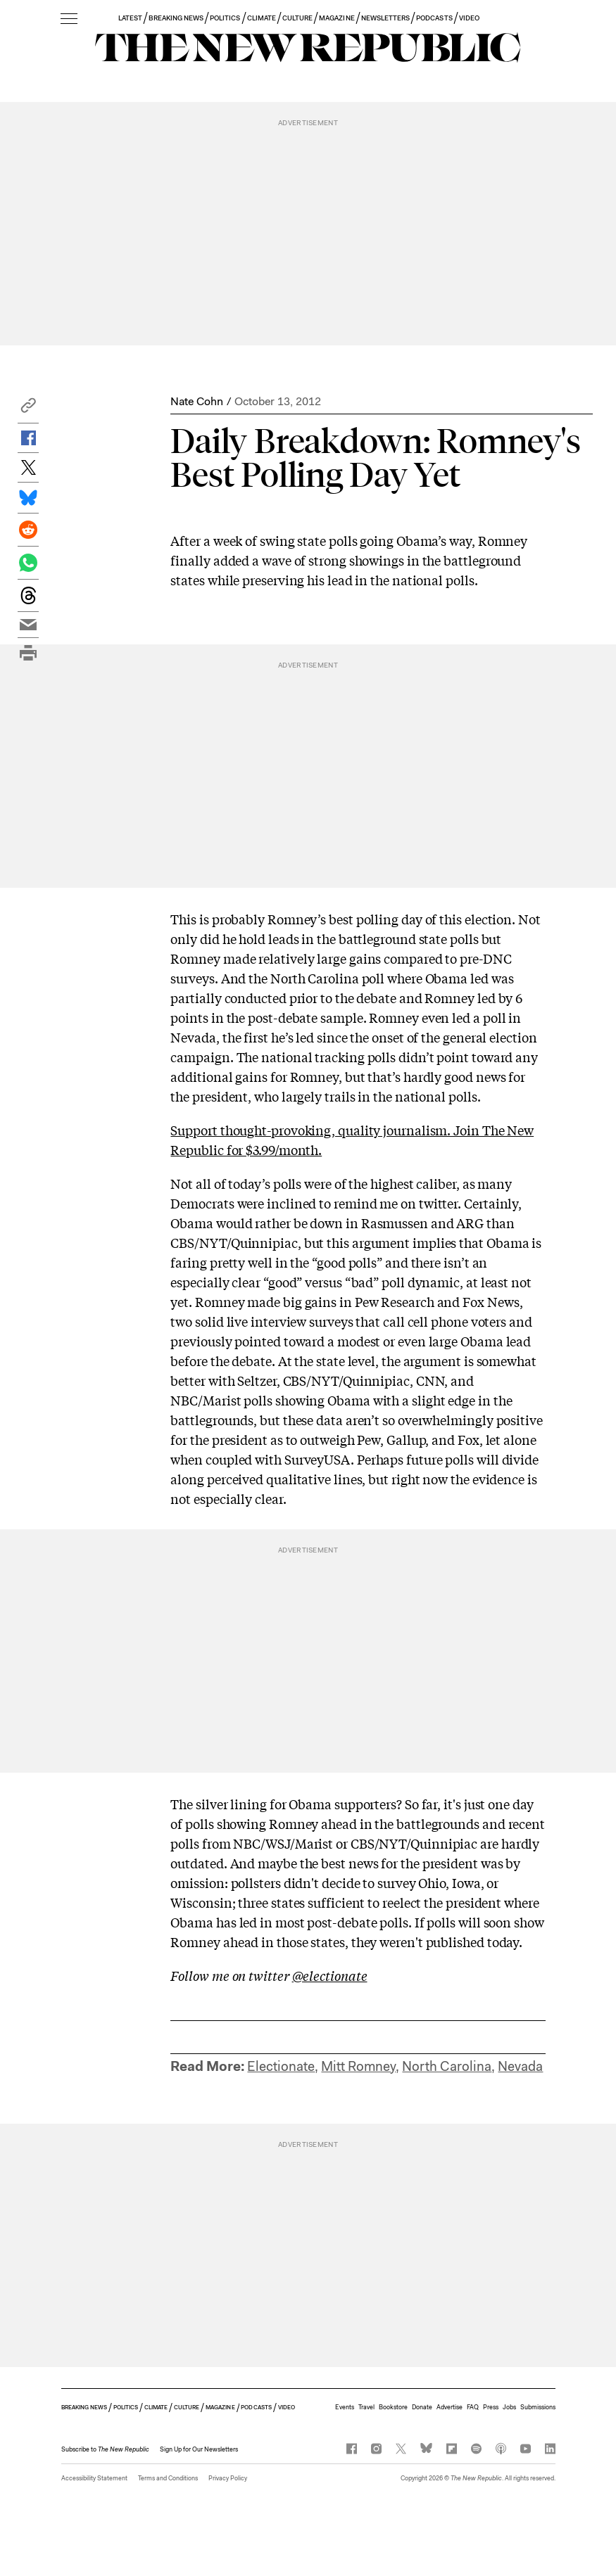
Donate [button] (422, 2407)
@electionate (329, 1975)
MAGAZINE (336, 18)
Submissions (537, 2407)
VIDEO (469, 18)
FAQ (473, 2407)
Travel (366, 2407)
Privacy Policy (227, 2478)
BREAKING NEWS (176, 18)
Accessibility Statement (94, 2478)
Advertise (449, 2407)
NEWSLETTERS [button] (385, 18)
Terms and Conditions (168, 2478)
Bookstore (393, 2407)
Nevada (520, 2066)
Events (344, 2407)
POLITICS (225, 18)
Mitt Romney (358, 2066)
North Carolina (446, 2066)
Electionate (281, 2066)
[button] (28, 409)
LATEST (130, 18)
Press (490, 2407)
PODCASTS (434, 18)
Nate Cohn (196, 401)
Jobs (509, 2407)
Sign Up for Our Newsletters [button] (199, 2449)
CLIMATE (261, 18)
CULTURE (297, 18)
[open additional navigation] (69, 19)
